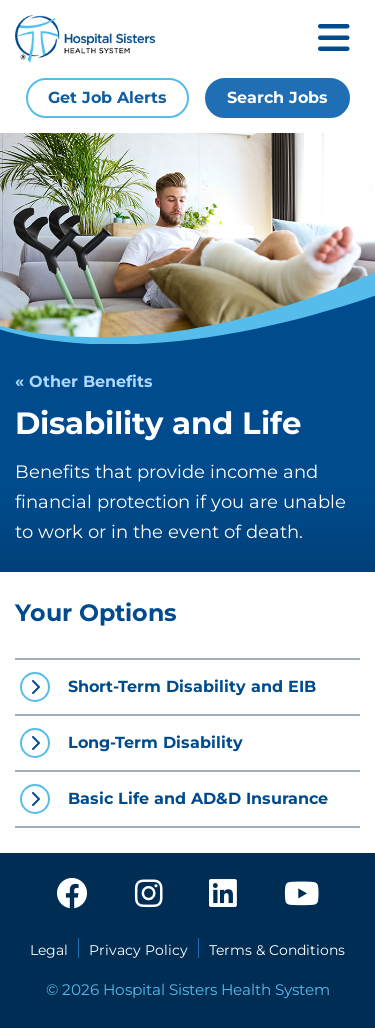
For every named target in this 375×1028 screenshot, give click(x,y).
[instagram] (149, 895)
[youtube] (301, 895)
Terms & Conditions (277, 950)
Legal (49, 950)
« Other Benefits (84, 381)
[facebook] (72, 895)
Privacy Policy (138, 950)
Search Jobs (277, 97)
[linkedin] (223, 895)
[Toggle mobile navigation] (334, 39)
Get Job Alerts (107, 97)
